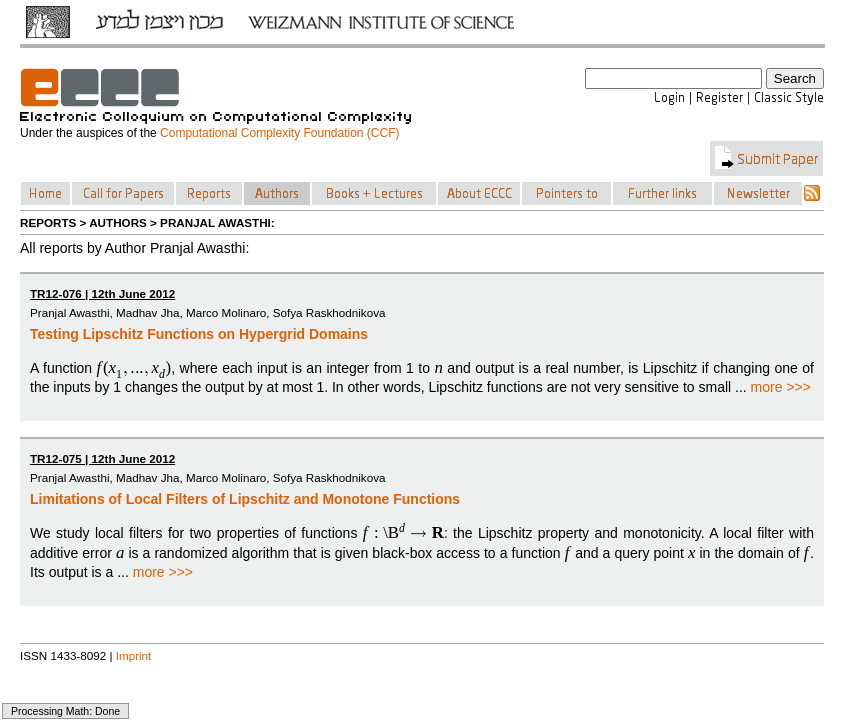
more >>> (781, 387)
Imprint (134, 655)
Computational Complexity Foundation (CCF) (279, 133)
